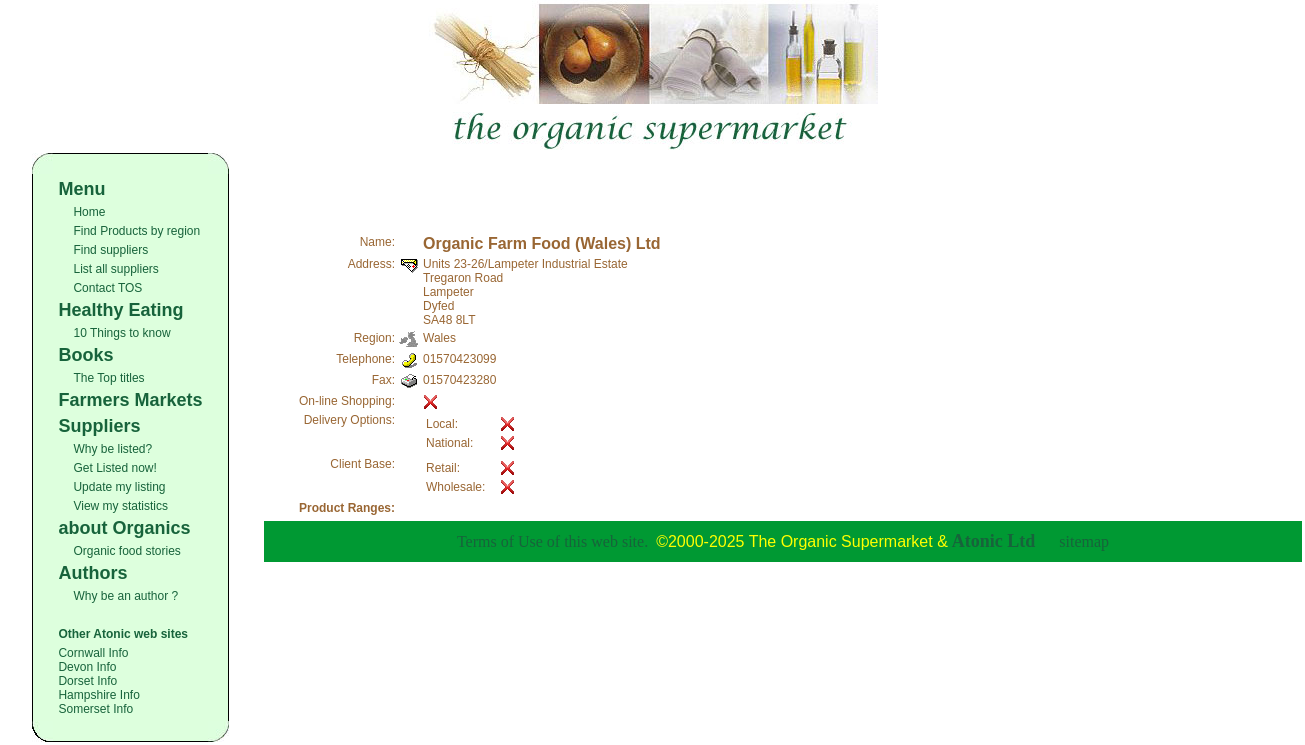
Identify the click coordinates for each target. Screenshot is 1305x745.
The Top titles (108, 378)
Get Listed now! (114, 468)
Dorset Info (87, 681)
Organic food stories (126, 551)
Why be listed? (112, 449)
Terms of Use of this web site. (552, 541)
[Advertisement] (783, 183)
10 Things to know (121, 333)
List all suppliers (115, 269)
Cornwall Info (93, 653)
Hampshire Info (98, 695)
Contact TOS (107, 288)
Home (89, 212)
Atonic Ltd (994, 541)
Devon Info (87, 667)
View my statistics (120, 506)
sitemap (1084, 541)
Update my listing (119, 487)
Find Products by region (136, 231)
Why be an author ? (125, 596)
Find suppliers (110, 250)
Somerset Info (95, 709)
